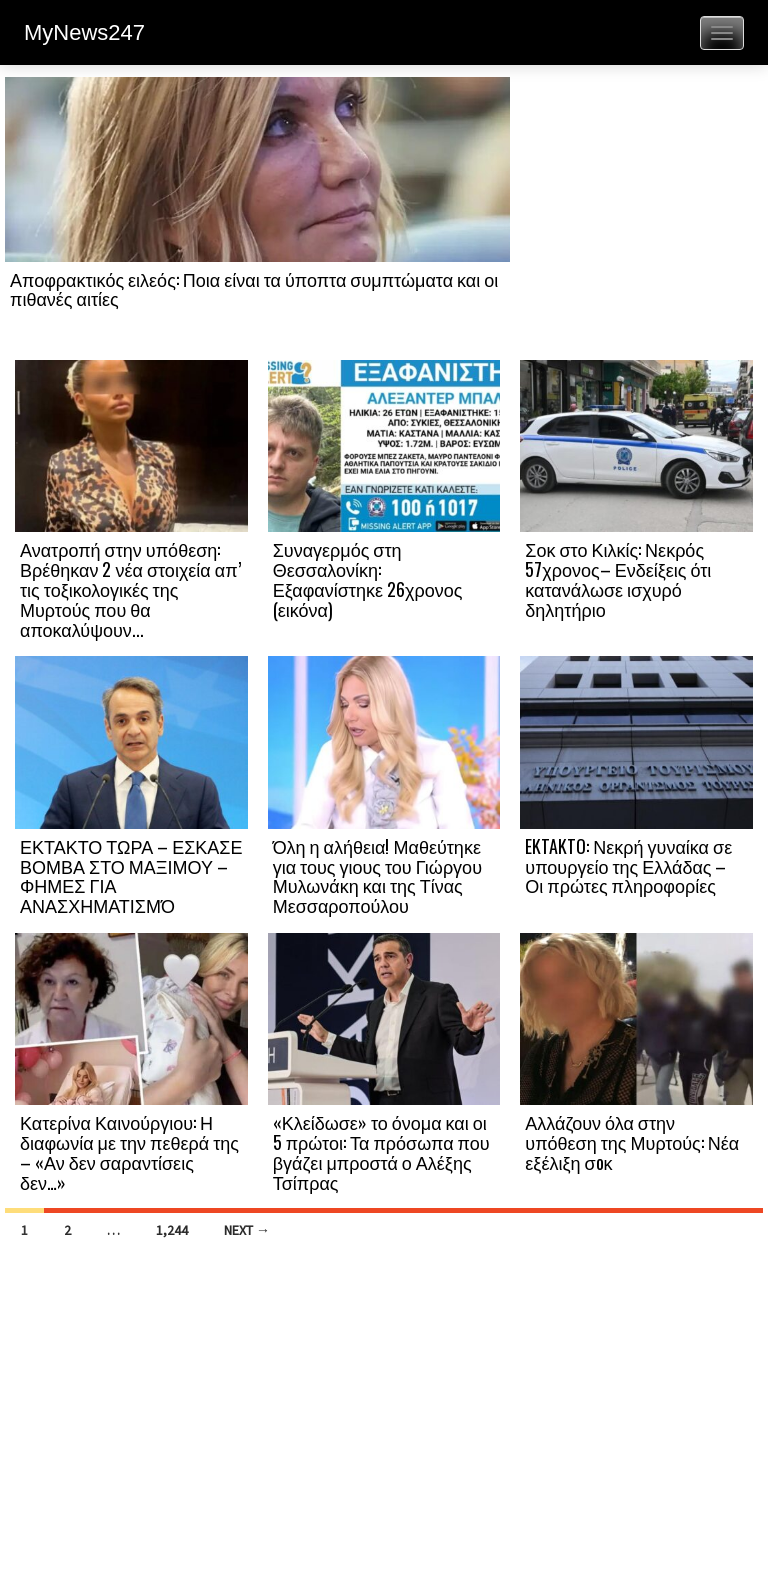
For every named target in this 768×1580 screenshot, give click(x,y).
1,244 (172, 1230)
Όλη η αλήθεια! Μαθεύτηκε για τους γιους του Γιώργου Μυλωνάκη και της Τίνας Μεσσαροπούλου (377, 875)
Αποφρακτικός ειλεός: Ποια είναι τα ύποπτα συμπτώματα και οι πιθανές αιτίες (254, 289)
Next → (247, 1230)
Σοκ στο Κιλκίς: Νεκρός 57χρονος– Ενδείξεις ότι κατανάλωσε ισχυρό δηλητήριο (618, 578)
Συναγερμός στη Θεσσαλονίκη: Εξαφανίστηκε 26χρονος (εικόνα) (368, 578)
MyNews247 (84, 32)
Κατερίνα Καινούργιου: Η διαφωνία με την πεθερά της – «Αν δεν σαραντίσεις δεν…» (129, 1151)
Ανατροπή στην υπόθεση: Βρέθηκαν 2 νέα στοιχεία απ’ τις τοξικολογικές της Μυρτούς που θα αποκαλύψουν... (130, 588)
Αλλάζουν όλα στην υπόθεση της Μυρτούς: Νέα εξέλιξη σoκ (632, 1142)
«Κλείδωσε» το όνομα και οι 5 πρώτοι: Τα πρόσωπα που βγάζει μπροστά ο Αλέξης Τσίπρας (381, 1151)
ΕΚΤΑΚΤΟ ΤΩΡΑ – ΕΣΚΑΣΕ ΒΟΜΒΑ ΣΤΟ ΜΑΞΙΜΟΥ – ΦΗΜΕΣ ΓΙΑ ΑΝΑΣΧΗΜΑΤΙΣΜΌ (131, 875)
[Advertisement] (636, 217)
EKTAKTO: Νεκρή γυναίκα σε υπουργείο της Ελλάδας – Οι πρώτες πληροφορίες (628, 866)
